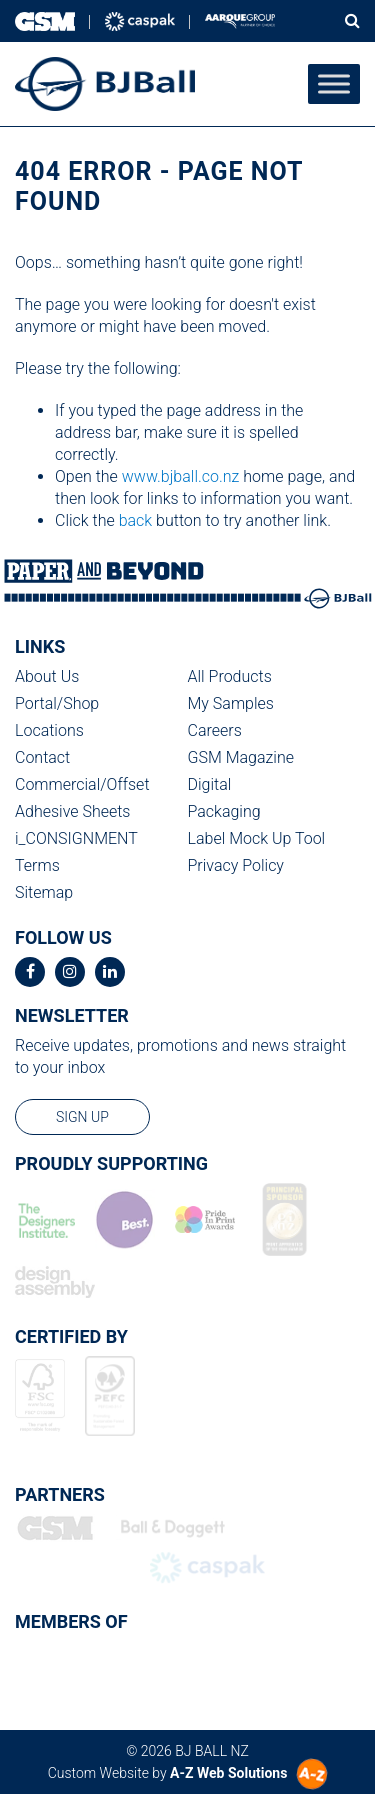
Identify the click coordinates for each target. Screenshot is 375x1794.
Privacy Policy (236, 865)
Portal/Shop (57, 703)
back (136, 520)
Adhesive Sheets (72, 811)
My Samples (231, 703)
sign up (82, 1117)
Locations (49, 730)
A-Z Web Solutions (228, 1773)
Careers (215, 730)
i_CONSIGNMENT (76, 838)
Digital (210, 784)
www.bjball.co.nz (181, 476)
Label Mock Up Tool (257, 838)
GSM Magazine (241, 757)
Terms (37, 865)
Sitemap (44, 892)
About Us (47, 676)
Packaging (224, 811)
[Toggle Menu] (334, 83)
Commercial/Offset (82, 784)
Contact (42, 757)
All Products (230, 676)
